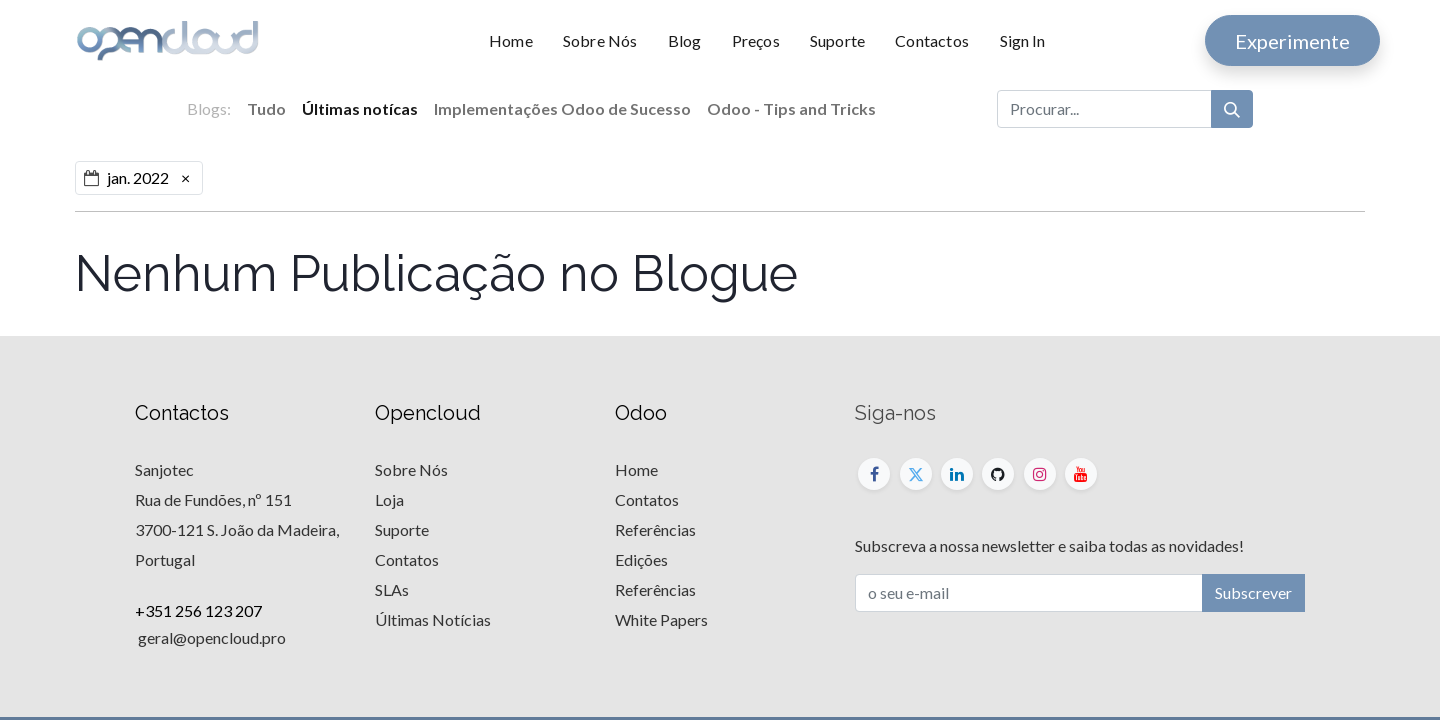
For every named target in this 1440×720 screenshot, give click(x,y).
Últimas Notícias (433, 619)
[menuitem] (518, 41)
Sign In (1022, 40)
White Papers (661, 619)
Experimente (1292, 41)
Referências (655, 529)
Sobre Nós (411, 469)
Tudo (266, 108)
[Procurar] (1232, 109)
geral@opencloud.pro (210, 637)
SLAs (392, 589)
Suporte (402, 529)
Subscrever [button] (1253, 592)
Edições (641, 559)
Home (636, 469)
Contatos (407, 559)
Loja (389, 499)
